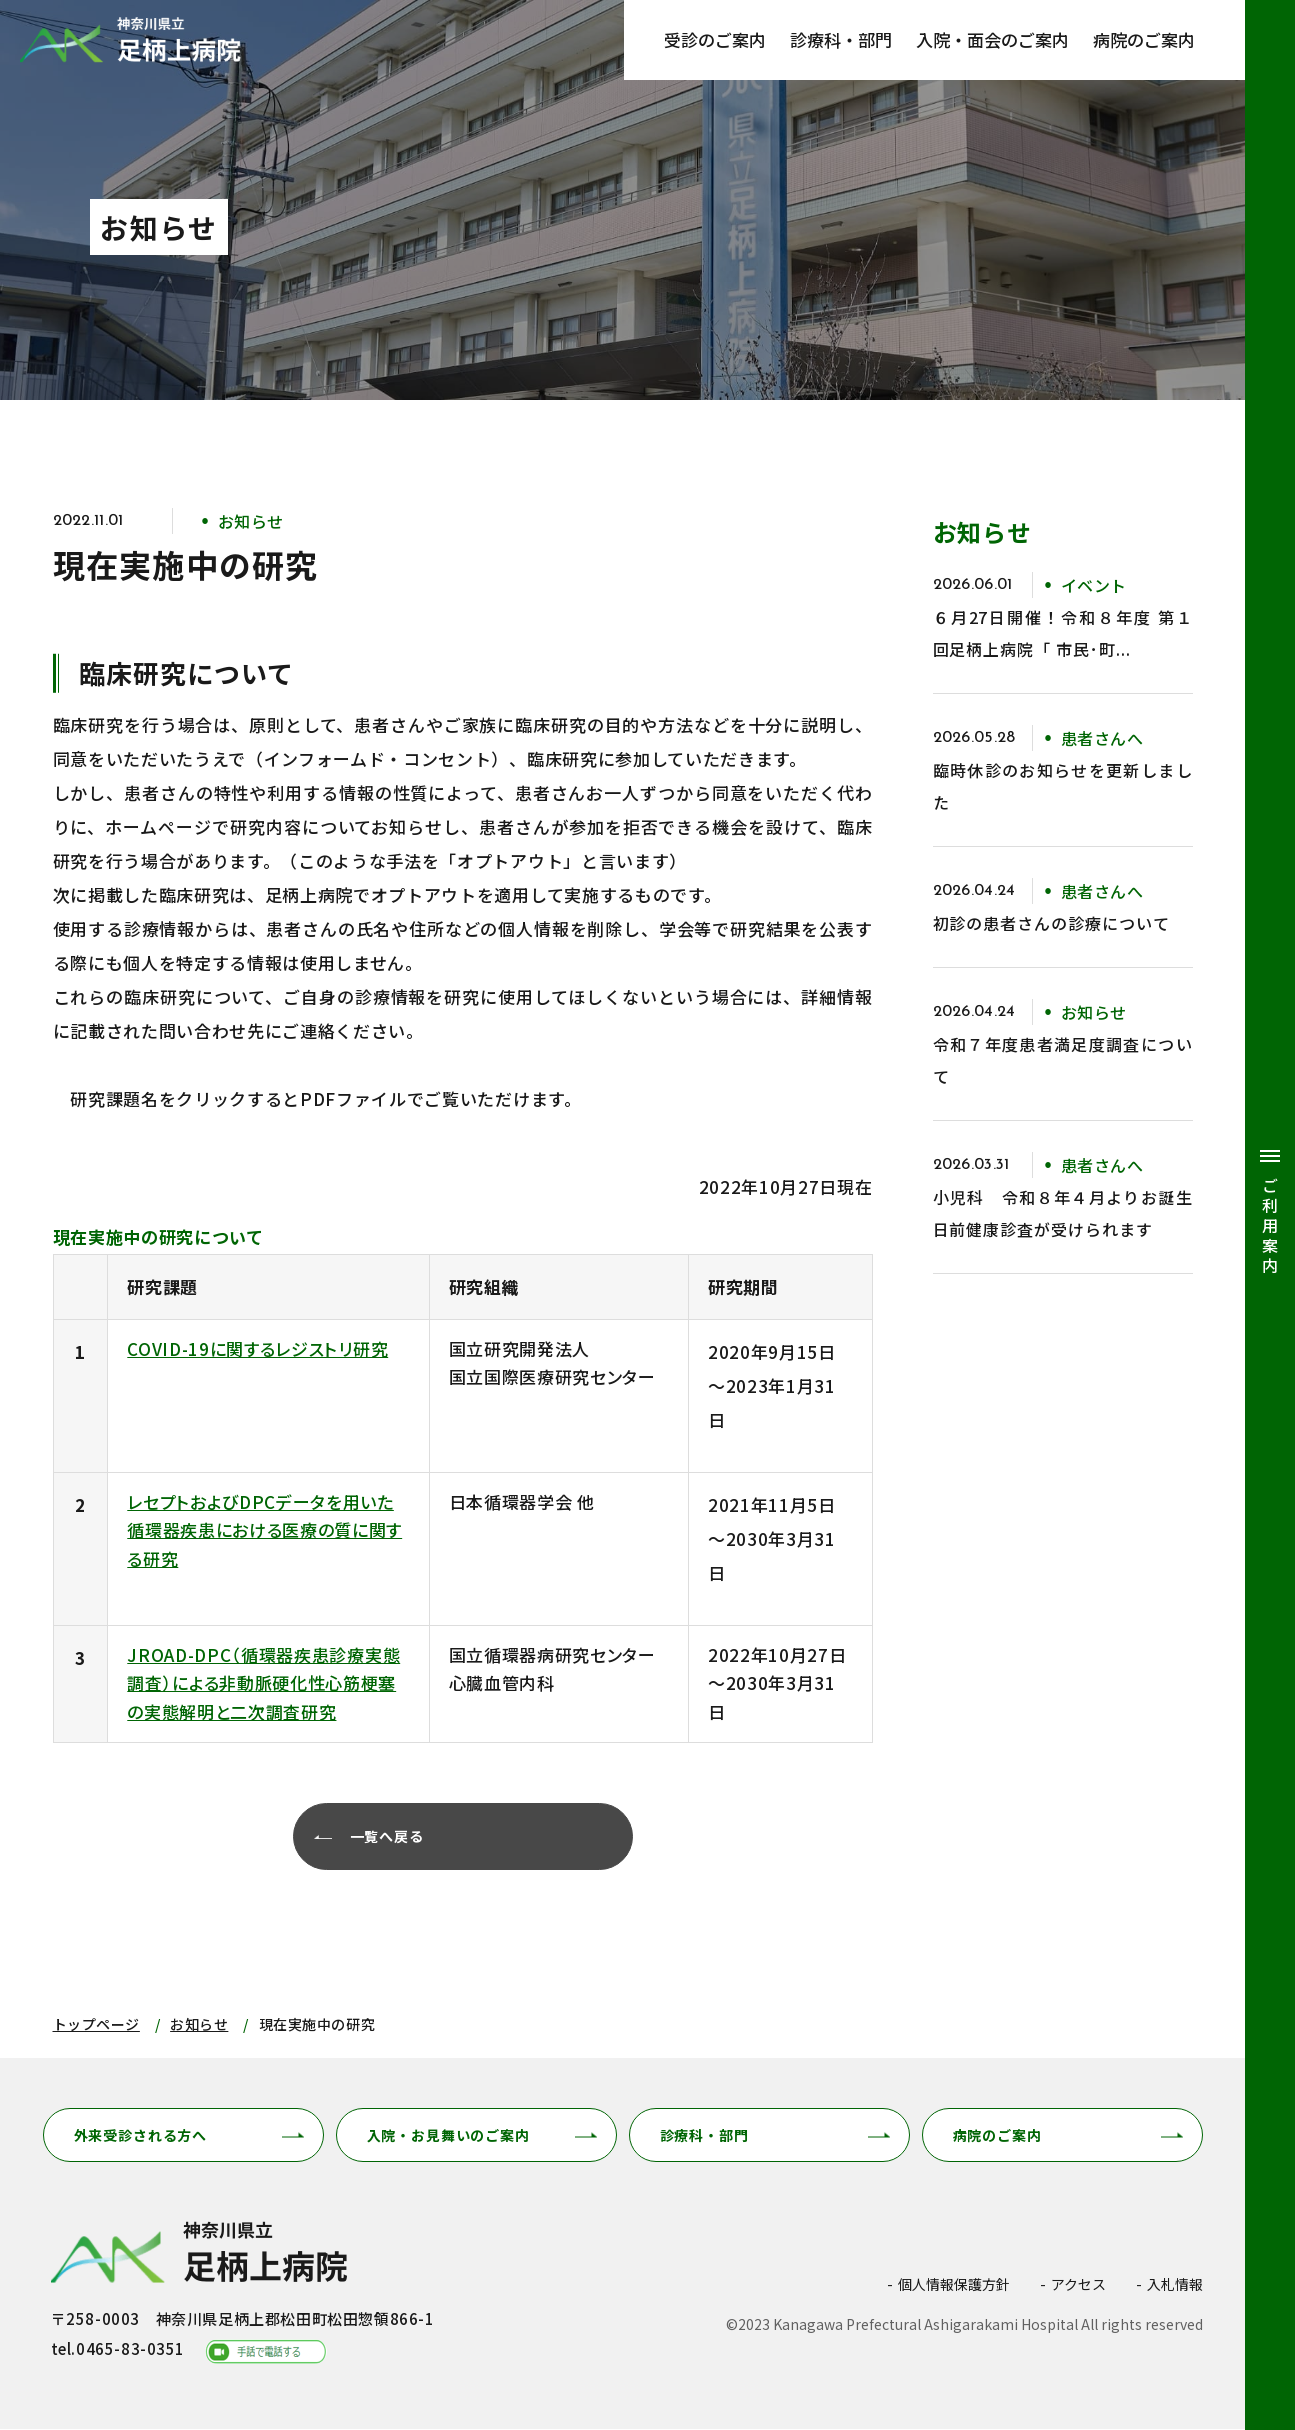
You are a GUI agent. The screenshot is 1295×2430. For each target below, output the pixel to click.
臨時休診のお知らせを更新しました (1063, 786)
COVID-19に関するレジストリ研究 (257, 1348)
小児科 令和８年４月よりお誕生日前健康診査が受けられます (1063, 1213)
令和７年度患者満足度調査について (1063, 1060)
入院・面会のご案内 (992, 39)
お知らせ (199, 2025)
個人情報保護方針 (954, 2285)
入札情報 (1175, 2285)
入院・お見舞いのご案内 (448, 2136)
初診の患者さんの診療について (1051, 923)
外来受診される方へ (141, 2136)
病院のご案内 (1144, 39)
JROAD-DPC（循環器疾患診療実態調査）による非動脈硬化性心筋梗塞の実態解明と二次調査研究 (263, 1683)
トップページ (96, 2025)
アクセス (1078, 2285)
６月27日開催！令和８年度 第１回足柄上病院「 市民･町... (1063, 633)
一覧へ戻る (390, 1837)
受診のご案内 (715, 39)
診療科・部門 (841, 39)
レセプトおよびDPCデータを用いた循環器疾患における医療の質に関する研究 (264, 1530)
